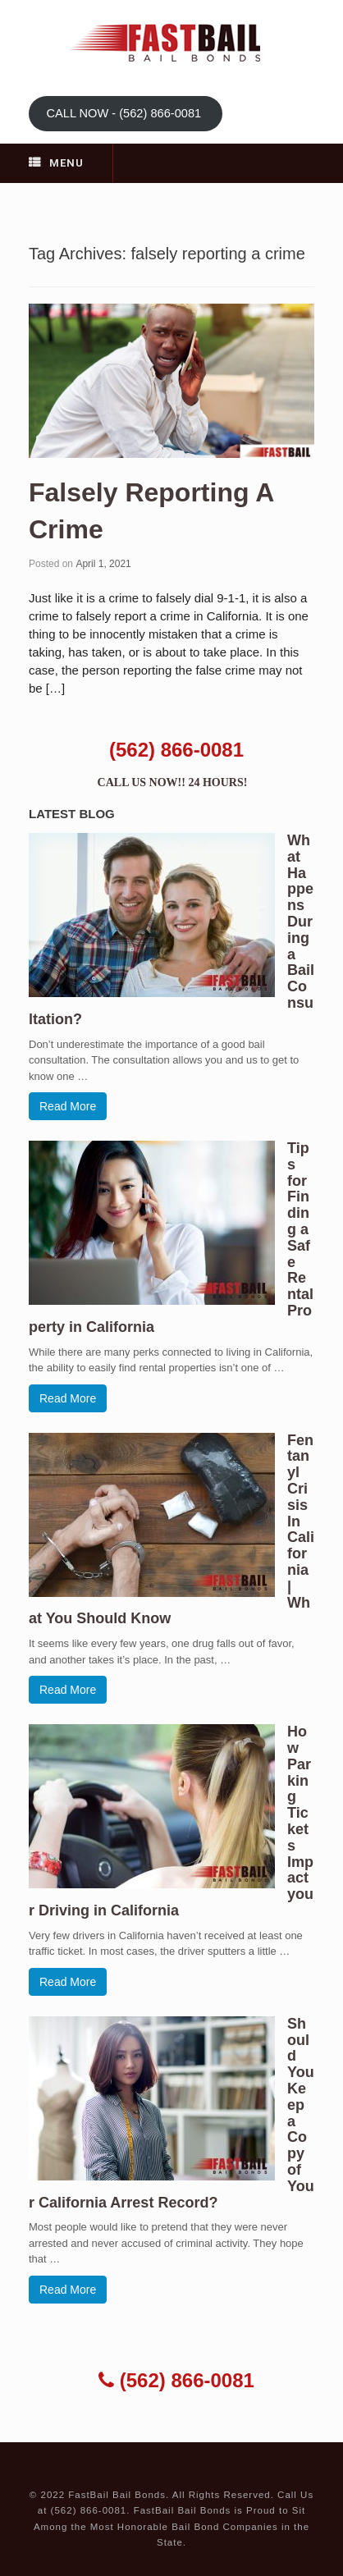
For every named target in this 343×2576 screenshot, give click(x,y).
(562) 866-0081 (176, 750)
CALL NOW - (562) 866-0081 (125, 113)
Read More (67, 1106)
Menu (56, 163)
